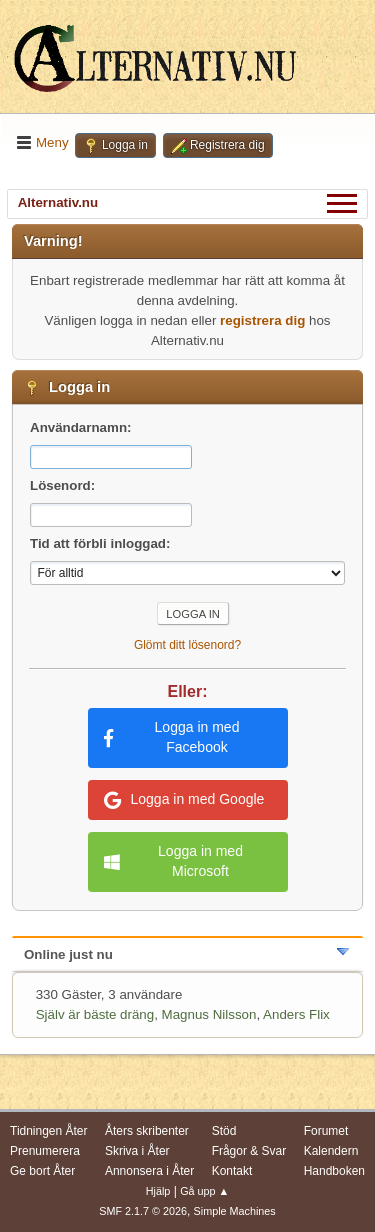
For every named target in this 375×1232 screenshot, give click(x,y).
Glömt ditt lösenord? (187, 645)
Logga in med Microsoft (173, 861)
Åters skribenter (147, 1131)
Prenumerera (45, 1151)
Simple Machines (235, 1211)
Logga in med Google (184, 800)
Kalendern (331, 1151)
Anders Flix (296, 1014)
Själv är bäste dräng (95, 1014)
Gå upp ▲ (204, 1191)
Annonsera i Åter (149, 1171)
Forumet (326, 1131)
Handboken (334, 1171)
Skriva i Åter (137, 1151)
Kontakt (232, 1171)
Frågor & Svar (249, 1151)
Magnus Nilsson (209, 1014)
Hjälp (158, 1191)
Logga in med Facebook (172, 737)
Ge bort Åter (42, 1171)
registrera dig (262, 320)
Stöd (224, 1131)
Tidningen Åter (49, 1131)
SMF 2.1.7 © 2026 (143, 1211)
